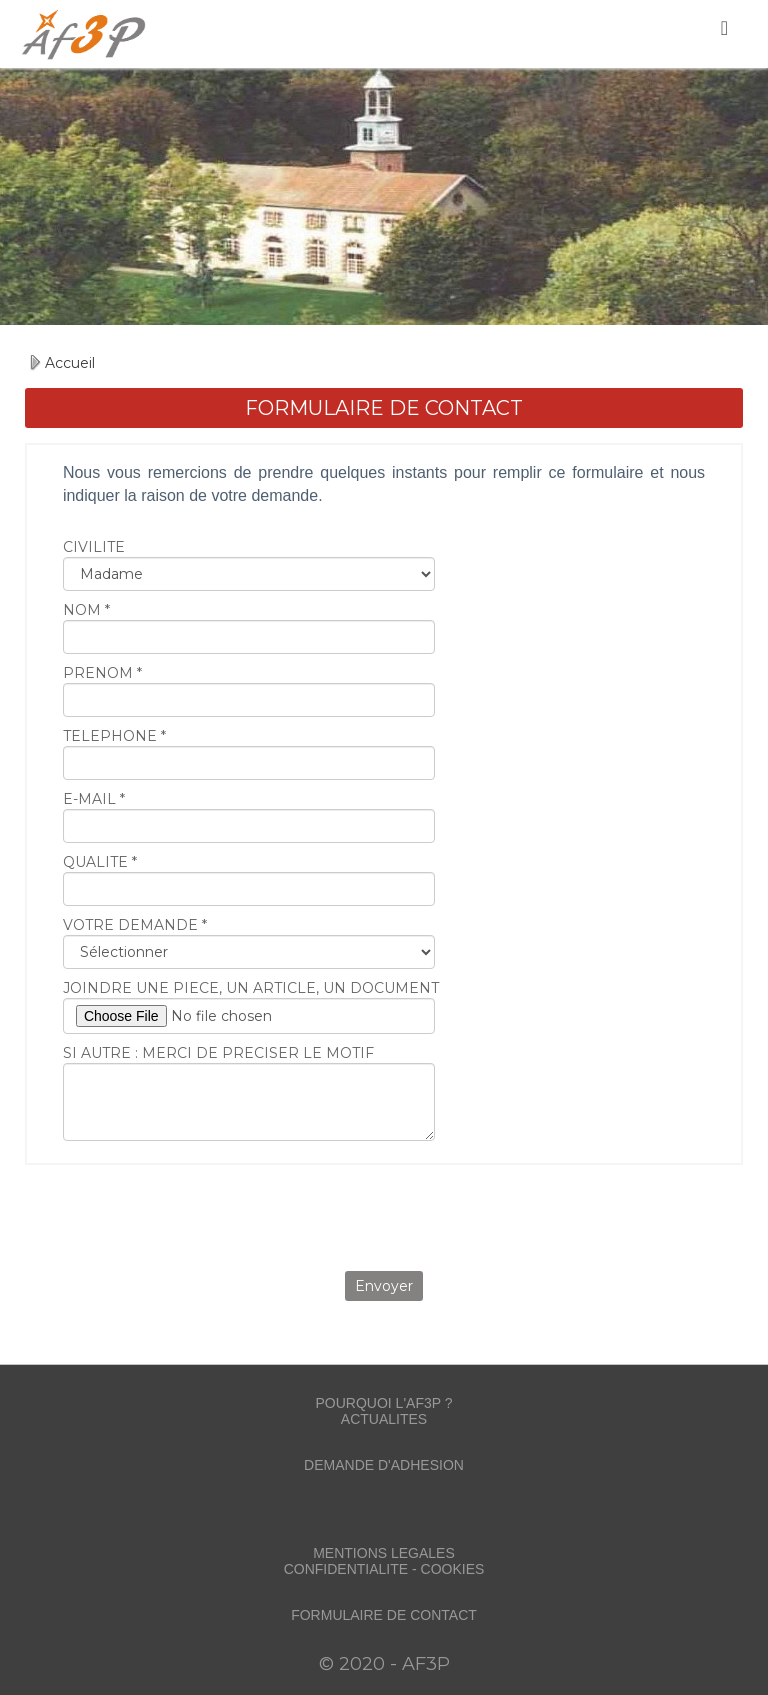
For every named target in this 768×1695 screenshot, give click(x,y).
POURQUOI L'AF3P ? (383, 1403)
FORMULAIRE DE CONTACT (384, 1615)
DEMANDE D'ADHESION (384, 1465)
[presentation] (384, 1216)
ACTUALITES (384, 1419)
